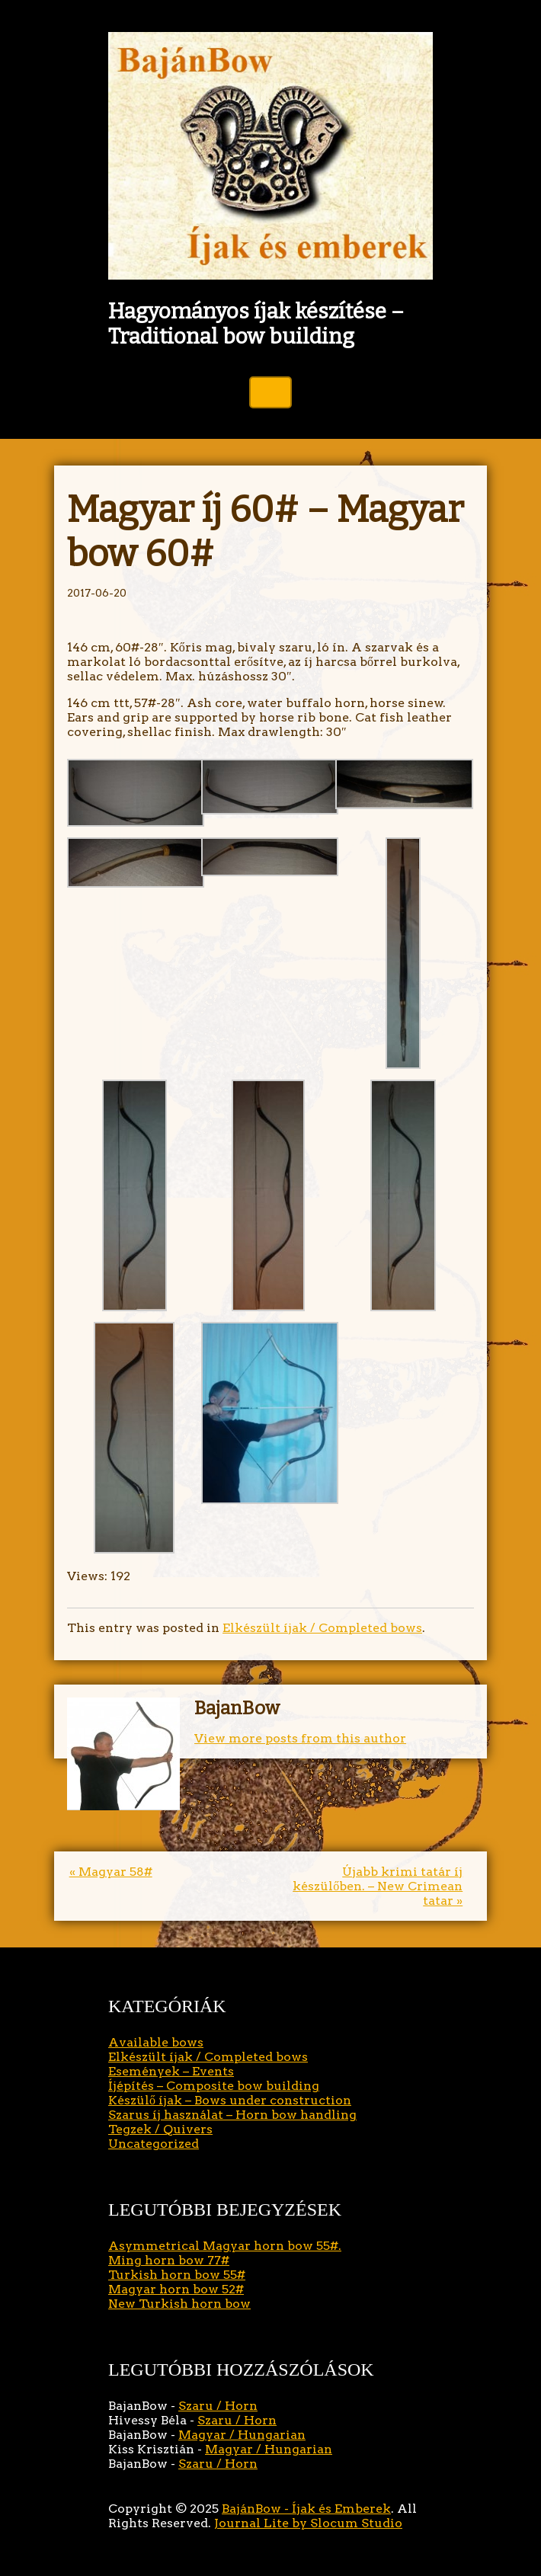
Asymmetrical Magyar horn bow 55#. (224, 2245)
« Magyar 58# (110, 1871)
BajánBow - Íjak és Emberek (306, 2508)
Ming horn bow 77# (168, 2260)
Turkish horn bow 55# (176, 2274)
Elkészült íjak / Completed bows (322, 1628)
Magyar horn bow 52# (176, 2289)
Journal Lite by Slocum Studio (308, 2523)
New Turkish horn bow (179, 2303)
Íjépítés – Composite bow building (213, 2085)
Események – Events (171, 2071)
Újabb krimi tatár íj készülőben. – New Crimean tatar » (378, 1886)
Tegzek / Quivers (160, 2129)
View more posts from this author (300, 1738)
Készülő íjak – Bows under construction (229, 2100)
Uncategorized (153, 2143)
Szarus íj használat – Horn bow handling (232, 2114)
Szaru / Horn (218, 2405)
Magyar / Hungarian (242, 2434)
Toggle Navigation (270, 392)
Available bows (155, 2042)
